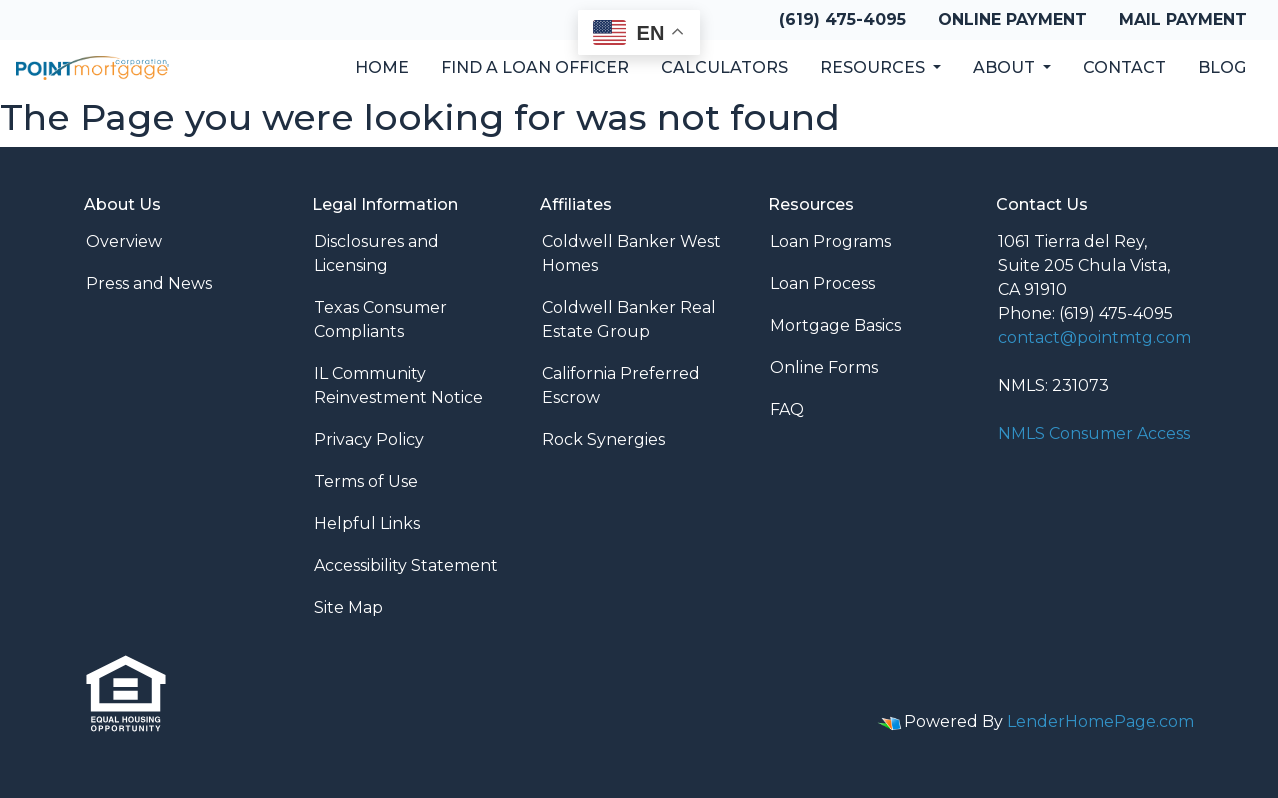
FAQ (787, 409)
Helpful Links (367, 523)
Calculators (724, 67)
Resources (874, 67)
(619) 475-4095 (842, 19)
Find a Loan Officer (535, 67)
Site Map (348, 607)
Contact (1124, 67)
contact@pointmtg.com (1094, 337)
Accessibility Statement (406, 565)
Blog (1222, 67)
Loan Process (822, 283)
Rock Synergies (603, 439)
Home (382, 67)
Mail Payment (1183, 19)
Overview (124, 241)
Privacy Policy (369, 439)
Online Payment (1012, 19)
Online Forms (824, 367)
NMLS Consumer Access (1094, 433)
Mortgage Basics (835, 325)
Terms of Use (366, 481)
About (1006, 67)
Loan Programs (830, 241)
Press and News (149, 283)
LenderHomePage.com (1100, 721)
